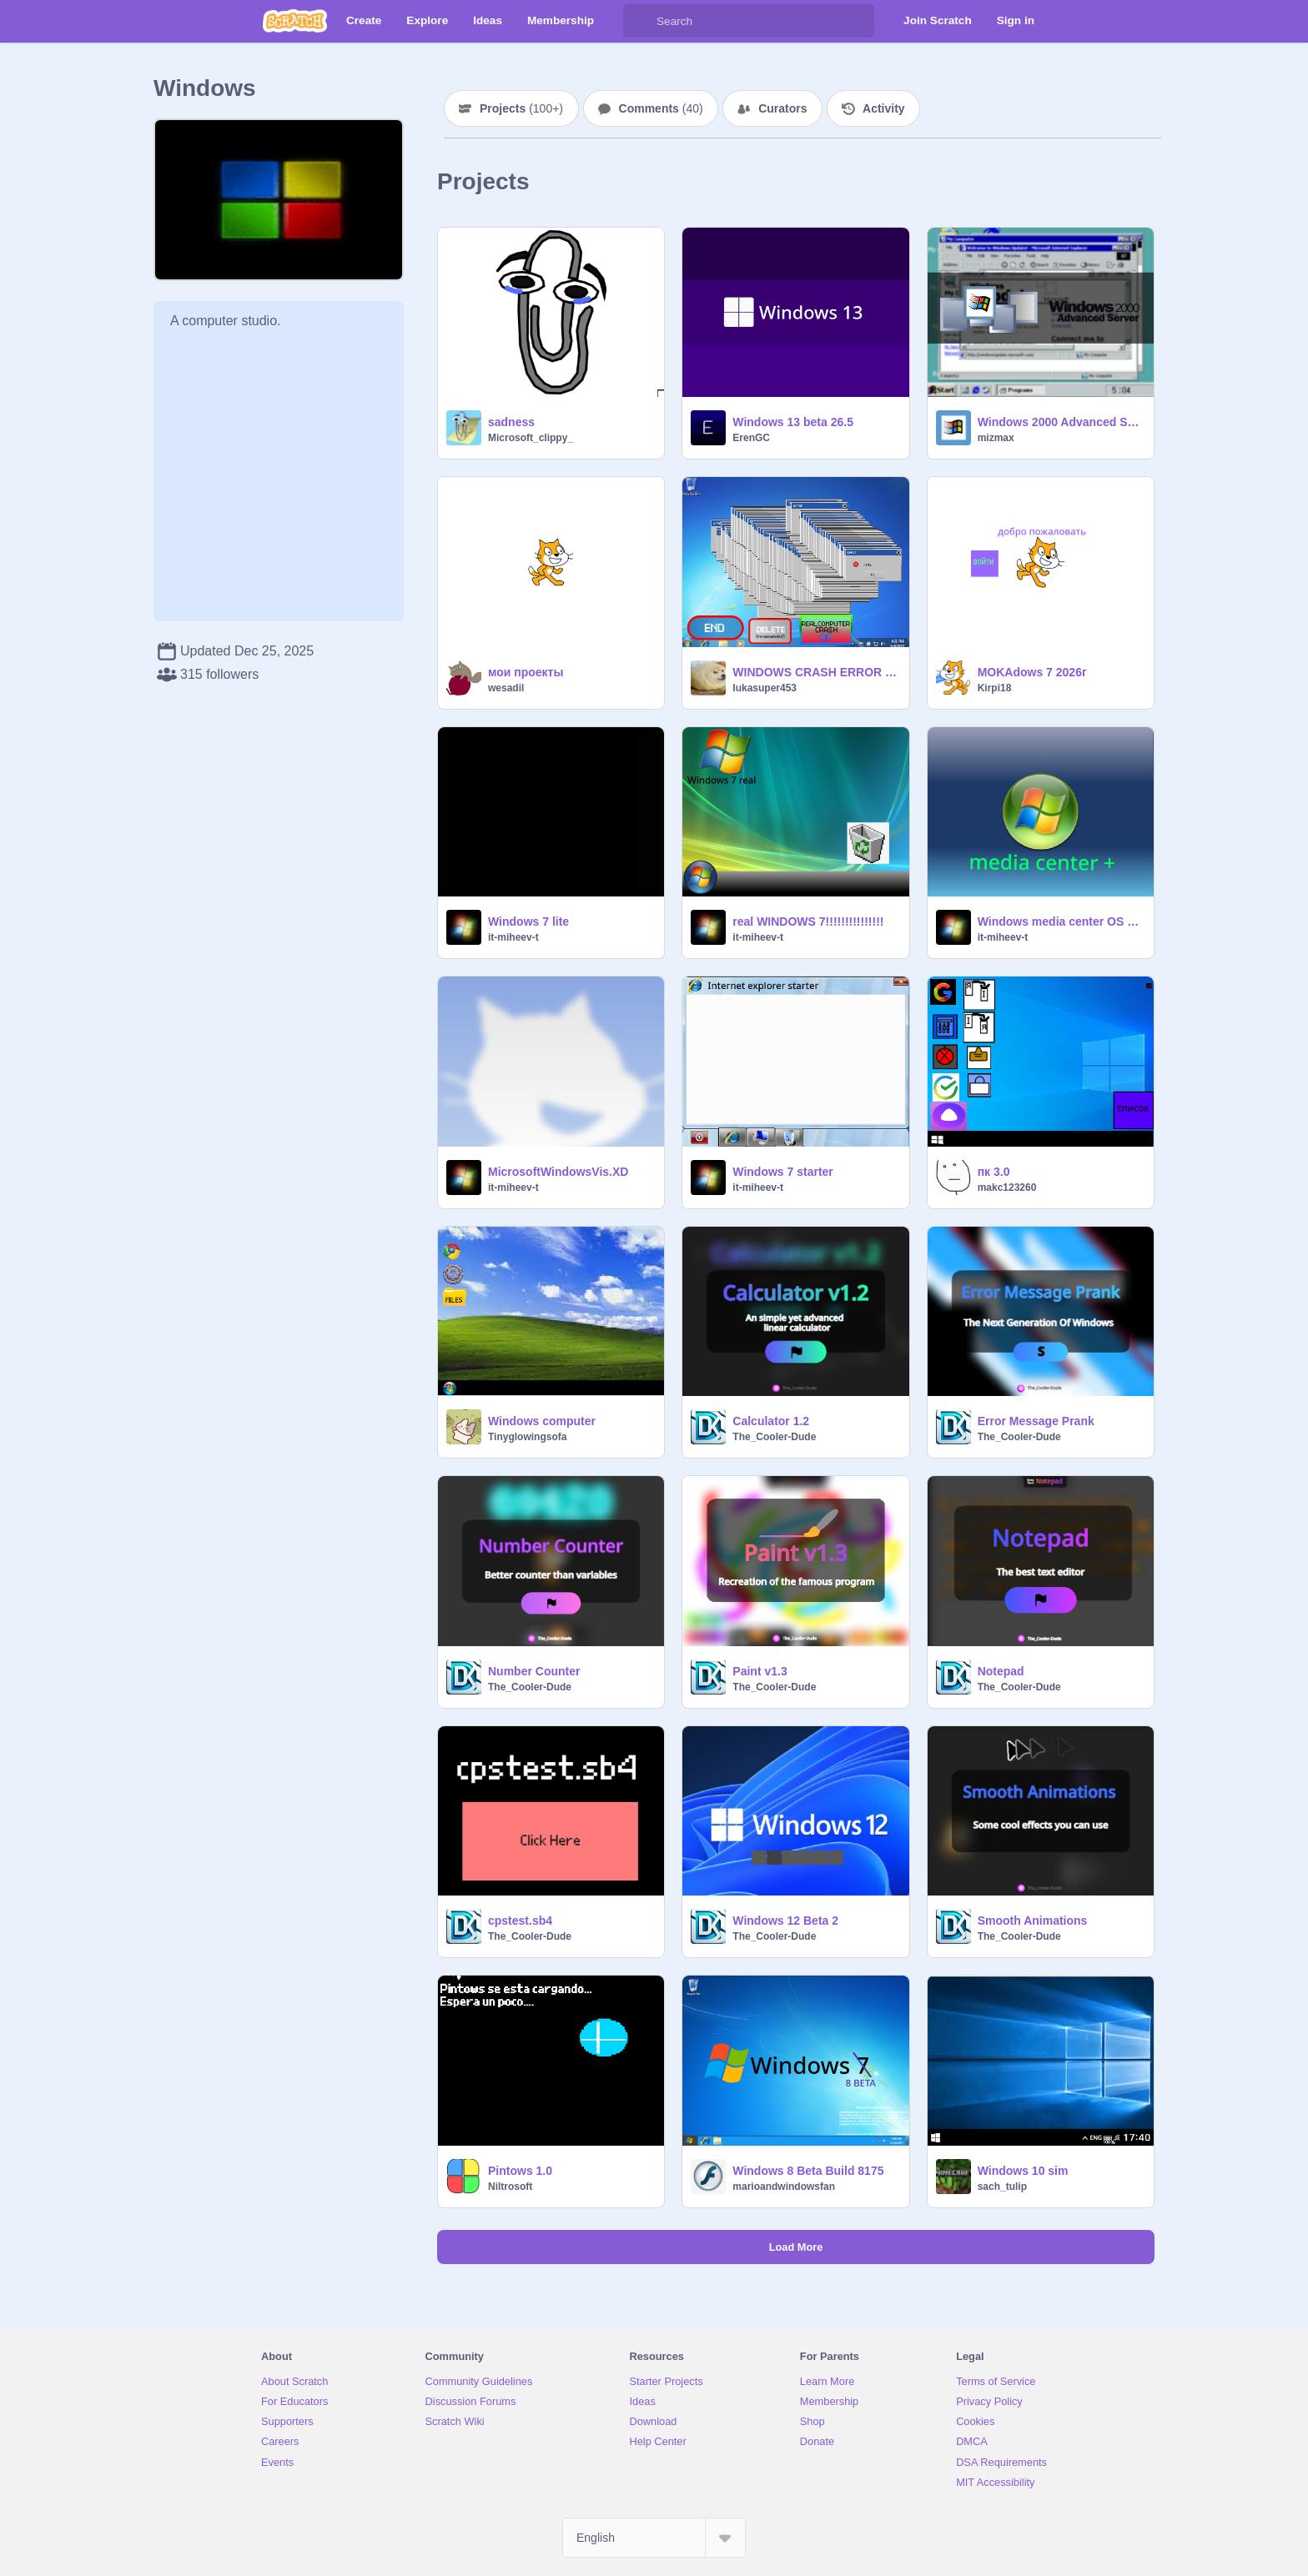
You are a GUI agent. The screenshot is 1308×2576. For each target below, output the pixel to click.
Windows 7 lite (528, 921)
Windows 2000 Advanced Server (1061, 422)
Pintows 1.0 (520, 2170)
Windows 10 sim (1023, 2170)
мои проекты (525, 672)
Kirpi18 (995, 688)
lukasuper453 (764, 688)
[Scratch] (295, 21)
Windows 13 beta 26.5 (792, 422)
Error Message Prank (1036, 1421)
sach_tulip (1002, 2186)
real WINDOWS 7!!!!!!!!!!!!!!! (807, 921)
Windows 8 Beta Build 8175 (807, 2170)
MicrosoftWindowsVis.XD (558, 1171)
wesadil (506, 688)
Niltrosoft (510, 2186)
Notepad (1001, 1671)
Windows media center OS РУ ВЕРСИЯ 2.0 (1061, 921)
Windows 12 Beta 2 (785, 1920)
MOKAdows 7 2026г (1032, 672)
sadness (511, 422)
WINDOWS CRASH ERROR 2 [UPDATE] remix (815, 672)
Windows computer (542, 1421)
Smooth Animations (1033, 1920)
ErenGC (751, 438)
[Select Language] (654, 2538)
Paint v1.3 (759, 1671)
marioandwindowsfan (783, 2186)
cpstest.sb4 (520, 1920)
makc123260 (1007, 1187)
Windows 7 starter (782, 1171)
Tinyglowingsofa (527, 1437)
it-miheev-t (513, 937)
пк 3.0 (994, 1171)
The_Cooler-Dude (774, 1437)
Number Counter (534, 1671)
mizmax (996, 438)
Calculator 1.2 (770, 1421)
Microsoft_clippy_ (530, 438)
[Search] (640, 21)
